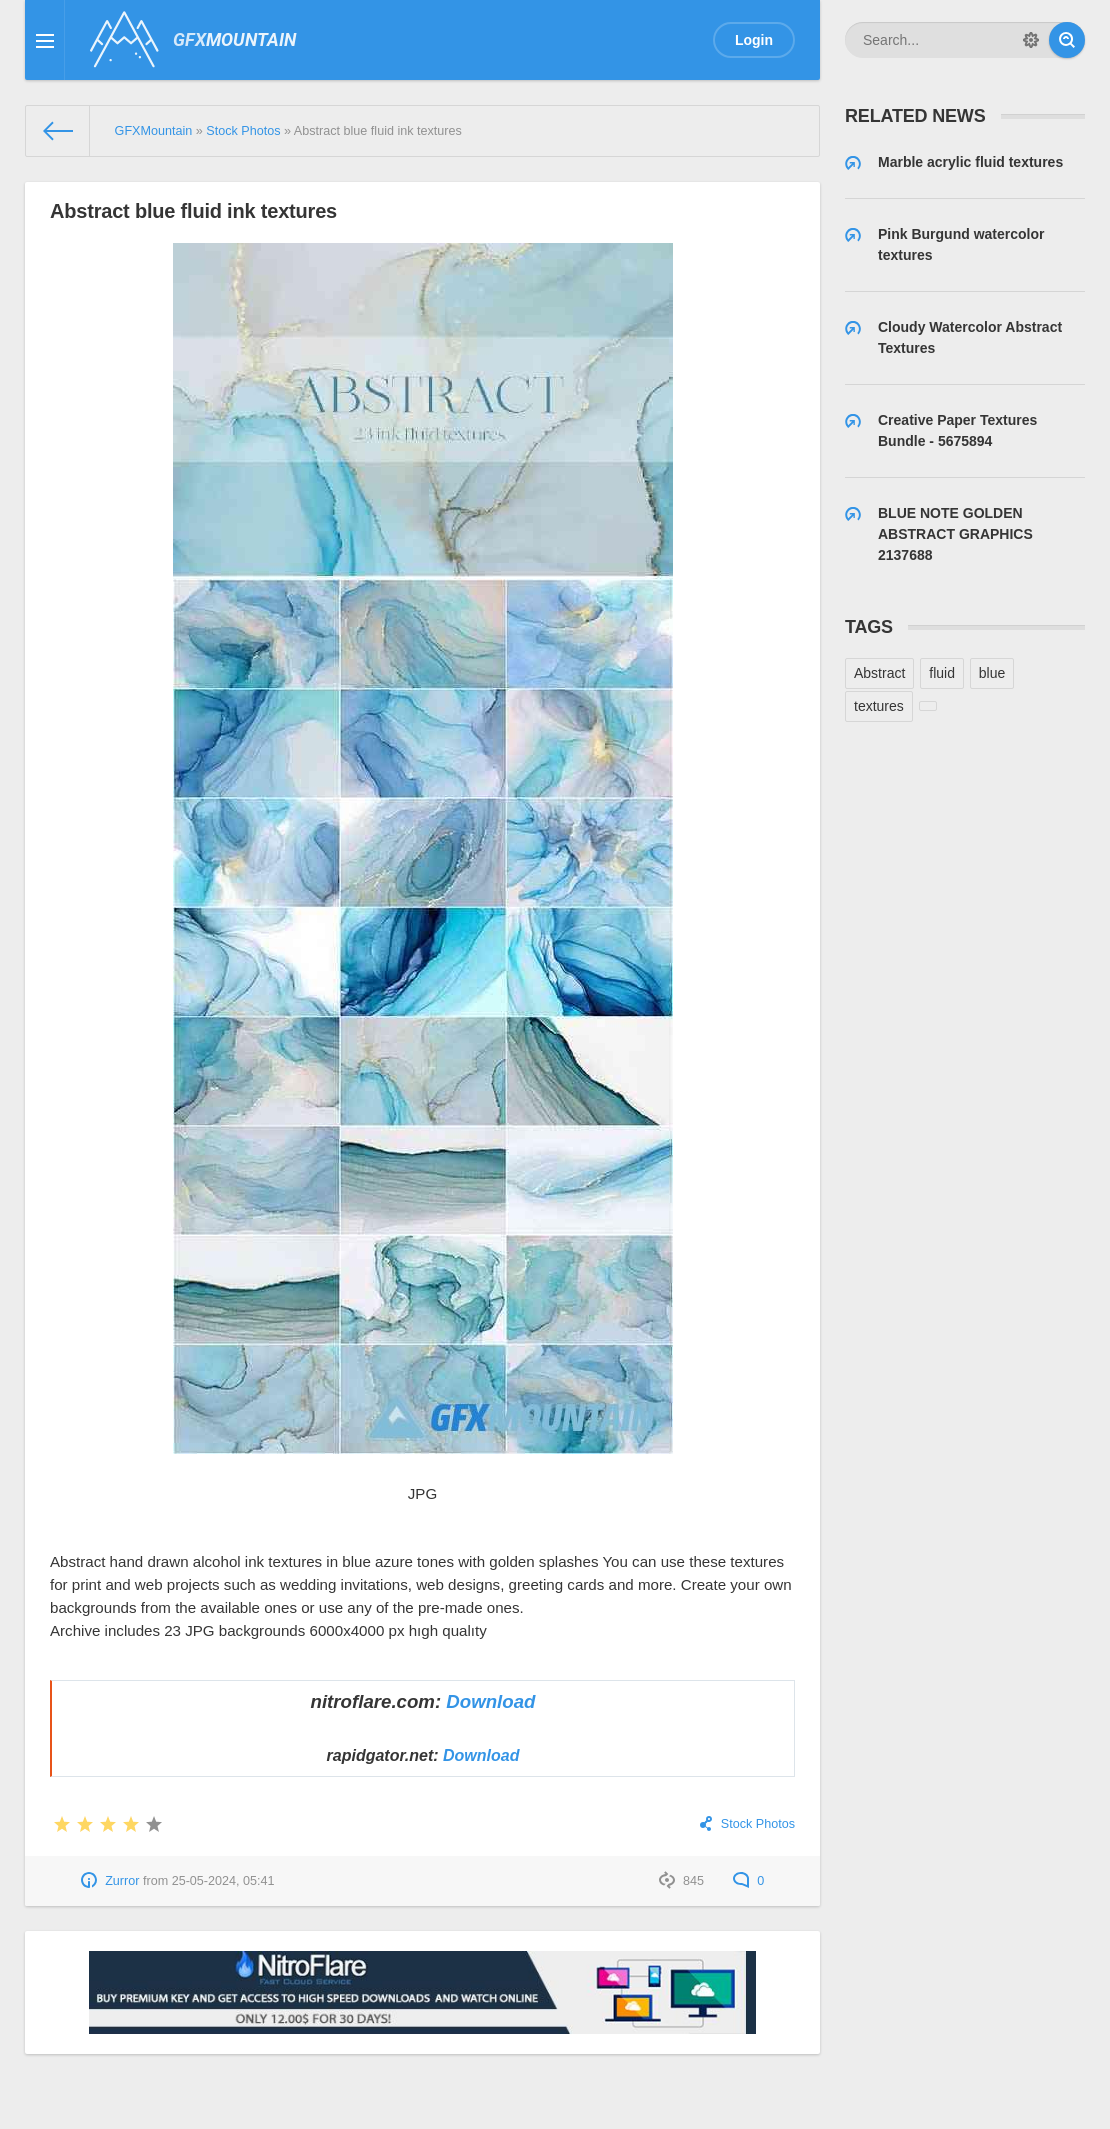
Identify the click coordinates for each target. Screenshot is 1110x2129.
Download (490, 1701)
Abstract (879, 673)
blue (992, 673)
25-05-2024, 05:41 (223, 1881)
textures (879, 706)
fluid (942, 673)
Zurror (122, 1881)
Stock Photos (758, 1824)
